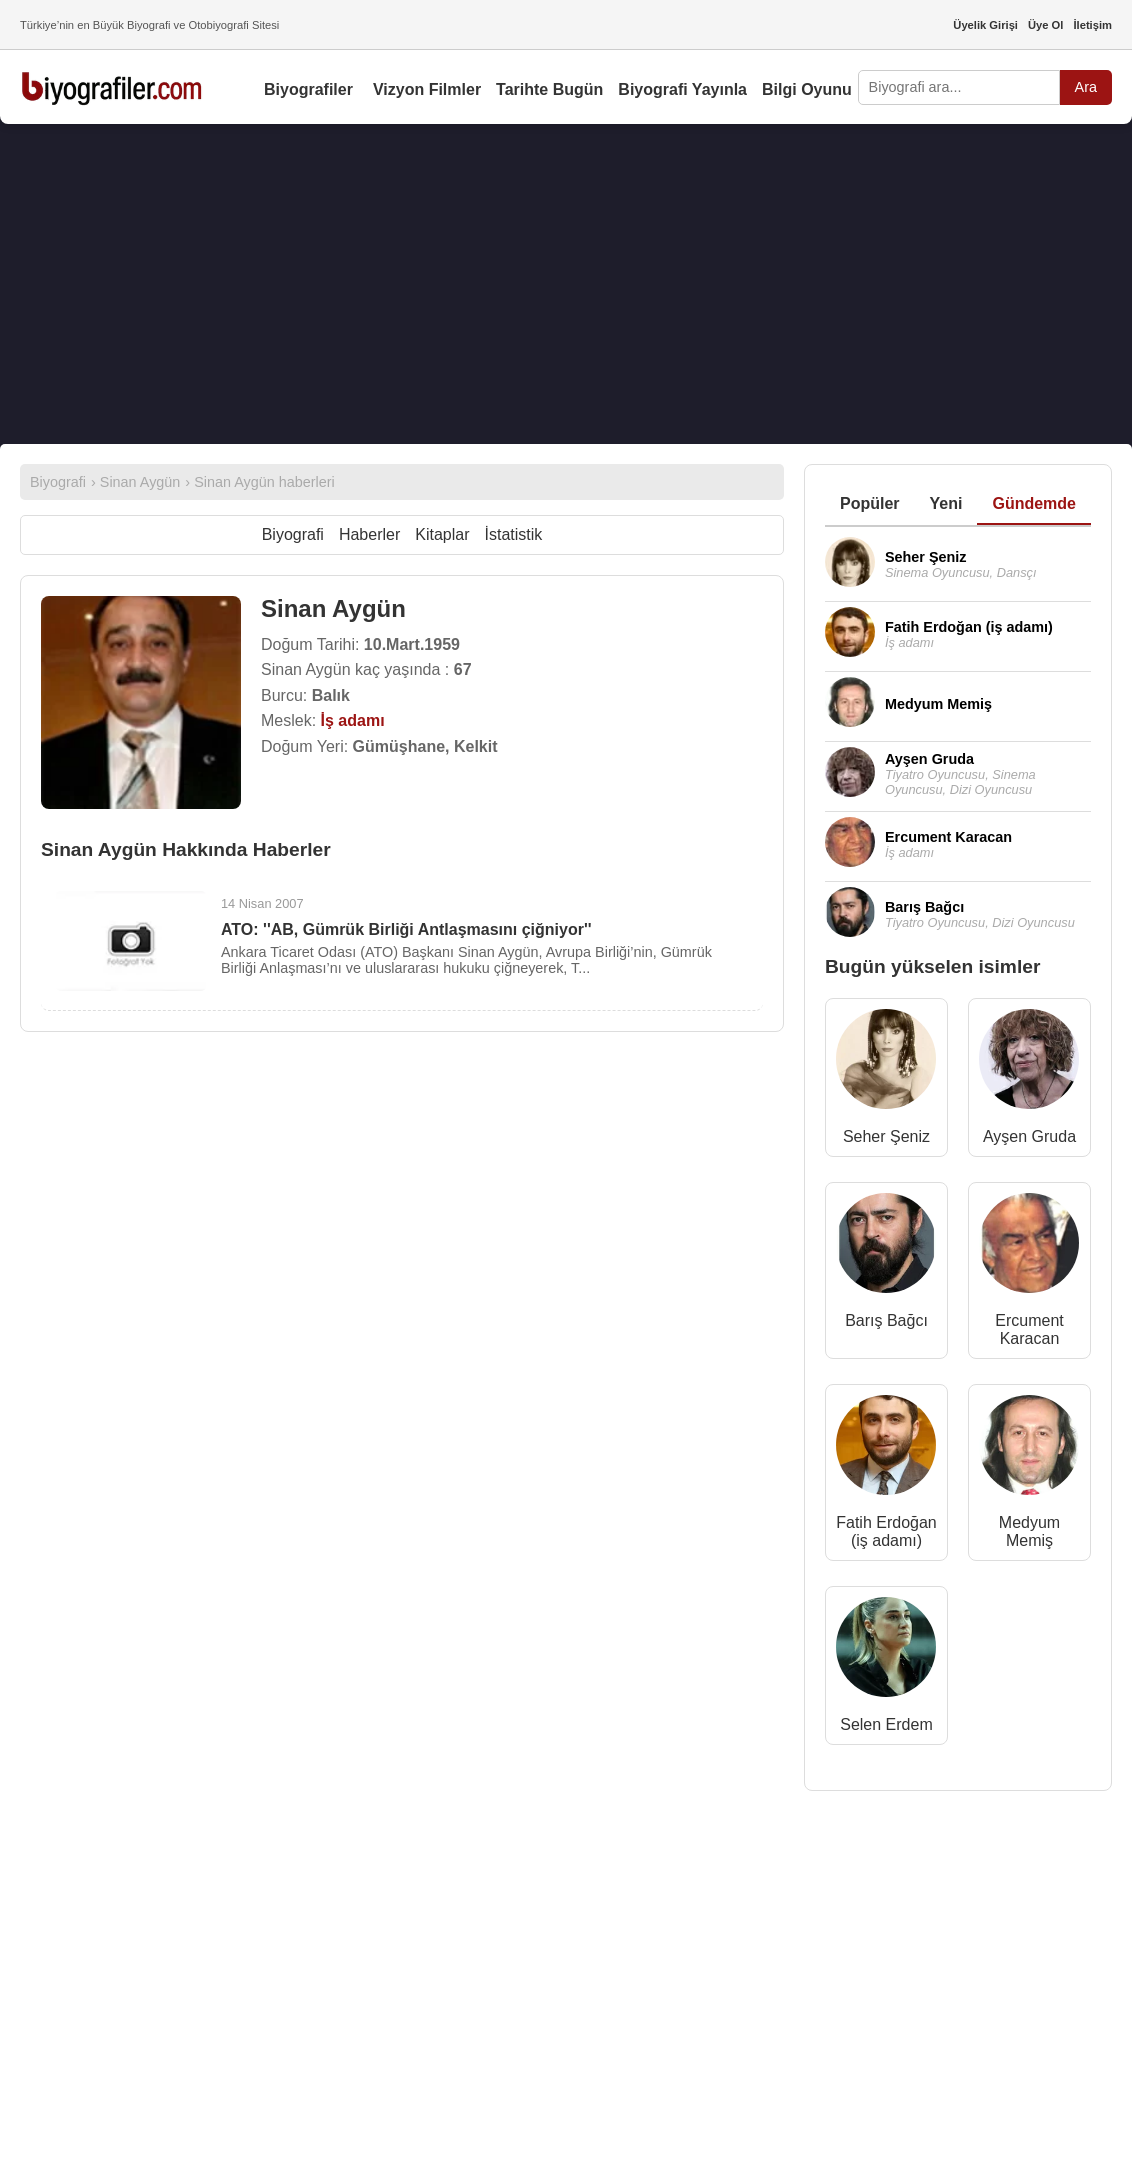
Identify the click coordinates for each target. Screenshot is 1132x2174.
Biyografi (293, 534)
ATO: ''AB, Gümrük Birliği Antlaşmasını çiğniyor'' (406, 929)
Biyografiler (308, 89)
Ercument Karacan (1029, 1329)
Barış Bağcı (886, 1320)
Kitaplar (442, 534)
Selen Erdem (886, 1724)
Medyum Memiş (1029, 1531)
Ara (1086, 87)
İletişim (1092, 25)
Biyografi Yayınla (682, 89)
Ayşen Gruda (1029, 1136)
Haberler (369, 534)
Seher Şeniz (886, 1136)
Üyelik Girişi (985, 25)
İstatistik (514, 534)
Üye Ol (1045, 25)
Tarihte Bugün (549, 89)
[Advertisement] (566, 284)
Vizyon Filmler (427, 89)
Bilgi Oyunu (807, 89)
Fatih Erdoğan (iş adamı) (886, 1531)
